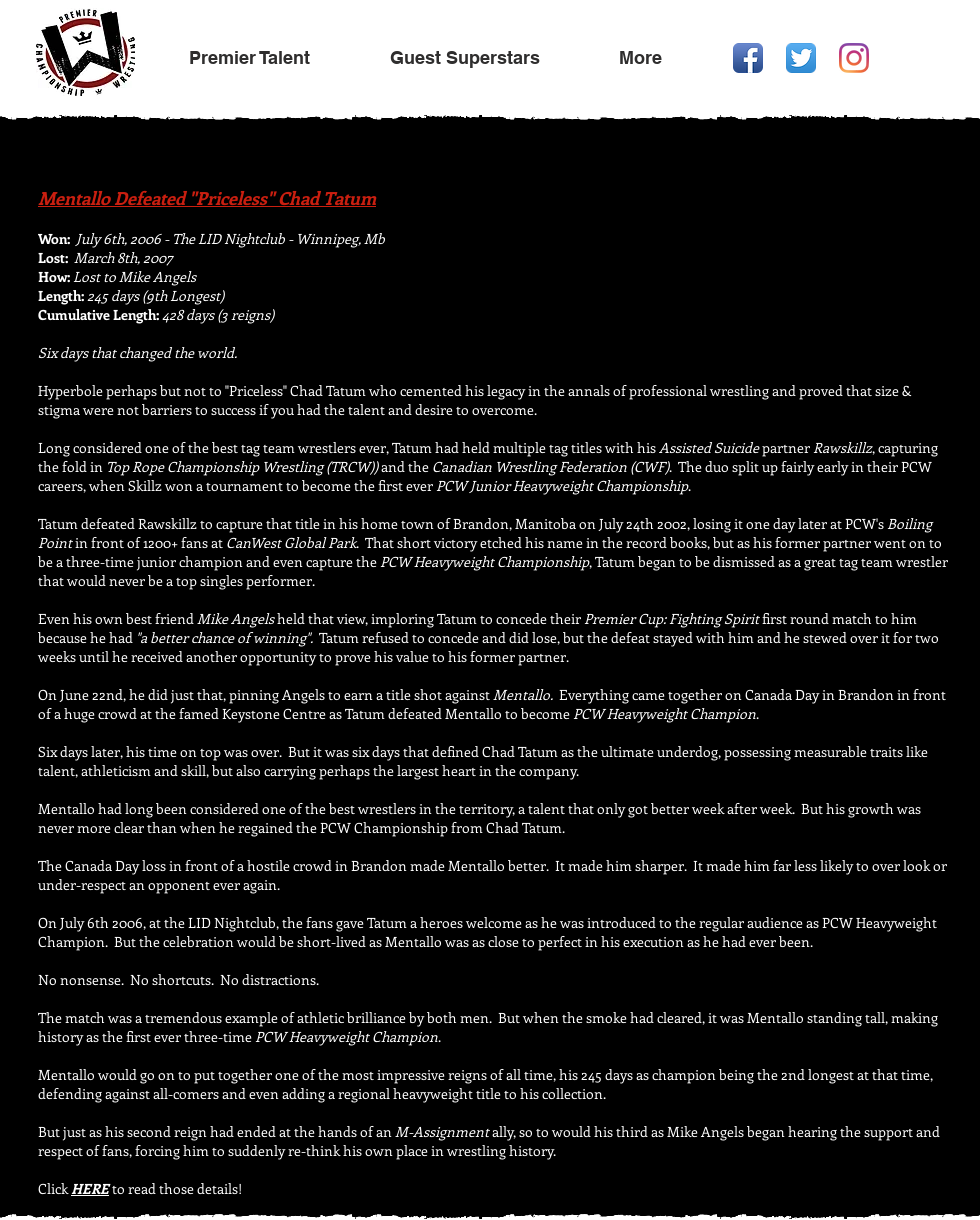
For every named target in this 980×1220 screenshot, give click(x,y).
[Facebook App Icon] (748, 58)
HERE (90, 1188)
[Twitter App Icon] (801, 58)
